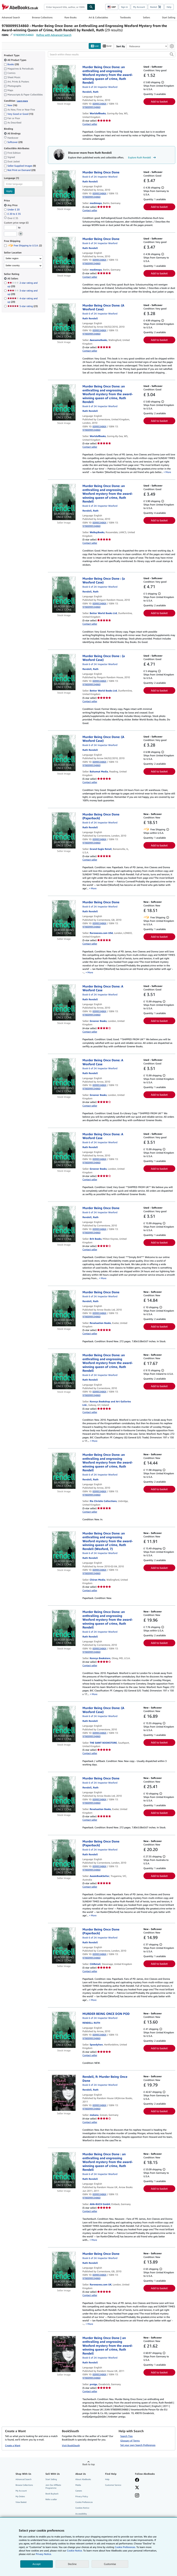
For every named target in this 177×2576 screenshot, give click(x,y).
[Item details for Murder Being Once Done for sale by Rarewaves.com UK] (64, 2270)
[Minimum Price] (10, 227)
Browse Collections (42, 17)
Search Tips (126, 2436)
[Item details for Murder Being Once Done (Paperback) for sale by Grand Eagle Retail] (64, 830)
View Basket (21, 2502)
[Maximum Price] (10, 234)
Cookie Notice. (74, 2550)
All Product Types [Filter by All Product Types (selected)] (15, 59)
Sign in (124, 7)
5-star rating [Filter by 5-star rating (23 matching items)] (22, 306)
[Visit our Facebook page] (137, 2480)
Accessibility (81, 2513)
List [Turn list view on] (95, 46)
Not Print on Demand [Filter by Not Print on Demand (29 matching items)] (19, 170)
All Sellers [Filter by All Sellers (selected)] (13, 278)
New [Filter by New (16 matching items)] (10, 105)
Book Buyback (51, 2494)
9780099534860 (23, 35)
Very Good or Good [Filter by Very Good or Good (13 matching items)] (18, 114)
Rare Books (70, 17)
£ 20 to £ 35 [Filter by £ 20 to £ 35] (12, 213)
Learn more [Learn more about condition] (22, 101)
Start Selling (168, 17)
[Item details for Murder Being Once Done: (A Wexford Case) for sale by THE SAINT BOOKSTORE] (64, 1724)
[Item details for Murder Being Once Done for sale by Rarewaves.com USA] (64, 918)
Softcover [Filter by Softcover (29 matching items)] (13, 142)
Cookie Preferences (84, 2502)
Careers (78, 2491)
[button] (172, 54)
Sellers (146, 17)
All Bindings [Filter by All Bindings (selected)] (12, 133)
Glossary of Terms (130, 2440)
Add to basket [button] (159, 101)
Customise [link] (110, 2563)
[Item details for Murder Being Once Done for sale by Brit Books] (64, 1224)
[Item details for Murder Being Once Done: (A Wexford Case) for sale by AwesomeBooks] (64, 321)
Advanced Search (11, 17)
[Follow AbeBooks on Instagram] (137, 2496)
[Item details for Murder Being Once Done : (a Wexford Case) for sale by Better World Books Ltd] (64, 595)
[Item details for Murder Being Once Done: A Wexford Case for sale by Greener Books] (64, 1002)
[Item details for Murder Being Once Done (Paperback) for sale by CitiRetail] (64, 1945)
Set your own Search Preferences (137, 2445)
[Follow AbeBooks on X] (137, 2488)
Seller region (12, 258)
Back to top (88, 2464)
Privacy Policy (81, 2496)
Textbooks (125, 17)
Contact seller (89, 124)
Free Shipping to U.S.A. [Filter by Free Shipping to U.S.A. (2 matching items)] (23, 245)
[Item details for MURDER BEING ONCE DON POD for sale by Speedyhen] (64, 2030)
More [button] (168, 472)
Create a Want (12, 2445)
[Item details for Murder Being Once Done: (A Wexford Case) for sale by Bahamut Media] (64, 753)
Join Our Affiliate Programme (53, 2486)
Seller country (13, 265)
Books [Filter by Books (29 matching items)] (11, 64)
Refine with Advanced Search (53, 35)
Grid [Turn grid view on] (107, 46)
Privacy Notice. (44, 2553)
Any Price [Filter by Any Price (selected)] (11, 205)
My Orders (20, 2496)
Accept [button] (36, 2563)
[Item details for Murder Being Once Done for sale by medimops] (64, 188)
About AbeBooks (83, 2479)
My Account (139, 7)
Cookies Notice (82, 2508)
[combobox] (65, 7)
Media (78, 2485)
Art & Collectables (98, 17)
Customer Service (113, 2485)
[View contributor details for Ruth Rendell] (90, 91)
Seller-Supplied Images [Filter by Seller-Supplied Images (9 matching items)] (20, 165)
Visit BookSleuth (71, 2445)
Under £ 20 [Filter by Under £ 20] (12, 209)
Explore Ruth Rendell (142, 157)
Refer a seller (51, 2499)
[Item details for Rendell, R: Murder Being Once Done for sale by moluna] (64, 2093)
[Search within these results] (111, 54)
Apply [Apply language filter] (9, 191)
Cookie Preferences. (125, 2547)
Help (169, 7)
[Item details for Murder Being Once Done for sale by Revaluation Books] (64, 1308)
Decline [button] (72, 2563)
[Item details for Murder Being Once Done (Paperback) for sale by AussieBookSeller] (64, 1857)
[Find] (91, 7)
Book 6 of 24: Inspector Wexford (99, 86)
